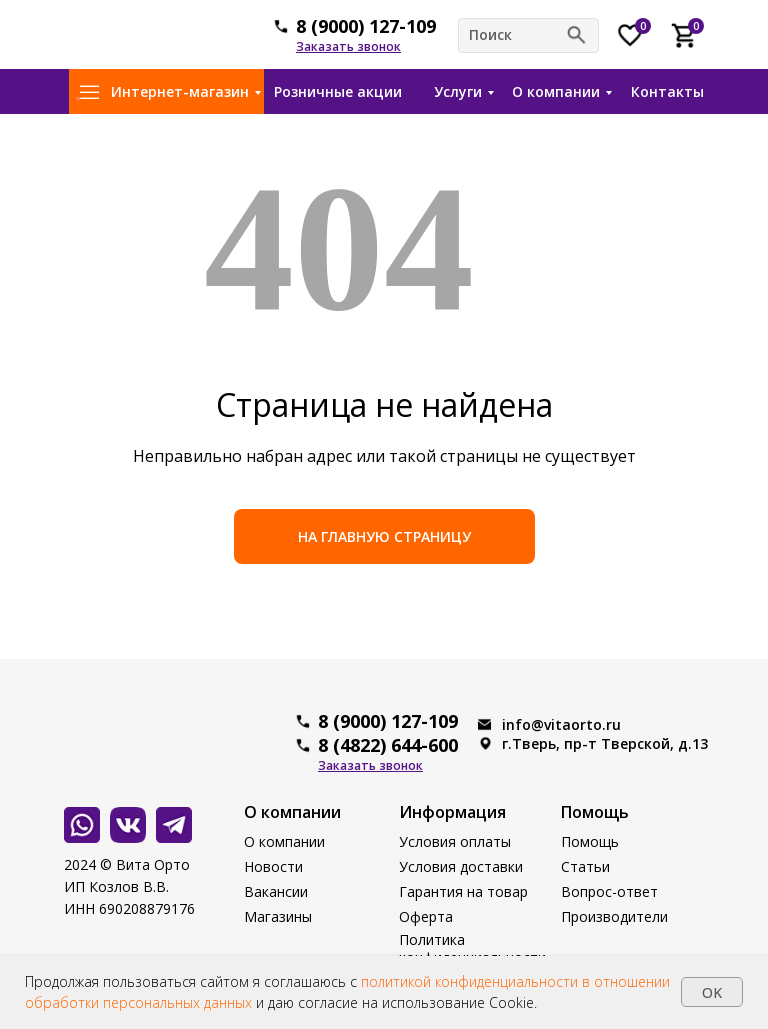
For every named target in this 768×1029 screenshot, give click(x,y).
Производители (614, 916)
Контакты (667, 91)
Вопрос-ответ (609, 891)
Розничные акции (338, 91)
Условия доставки (461, 866)
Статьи (585, 866)
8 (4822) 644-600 (388, 745)
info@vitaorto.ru (561, 724)
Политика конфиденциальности (472, 948)
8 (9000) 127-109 (366, 26)
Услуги (458, 91)
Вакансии (276, 891)
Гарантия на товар (463, 891)
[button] (348, 46)
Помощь (590, 841)
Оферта (426, 916)
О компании (556, 91)
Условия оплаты (455, 841)
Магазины (278, 916)
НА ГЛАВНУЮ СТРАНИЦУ (384, 536)
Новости (273, 866)
